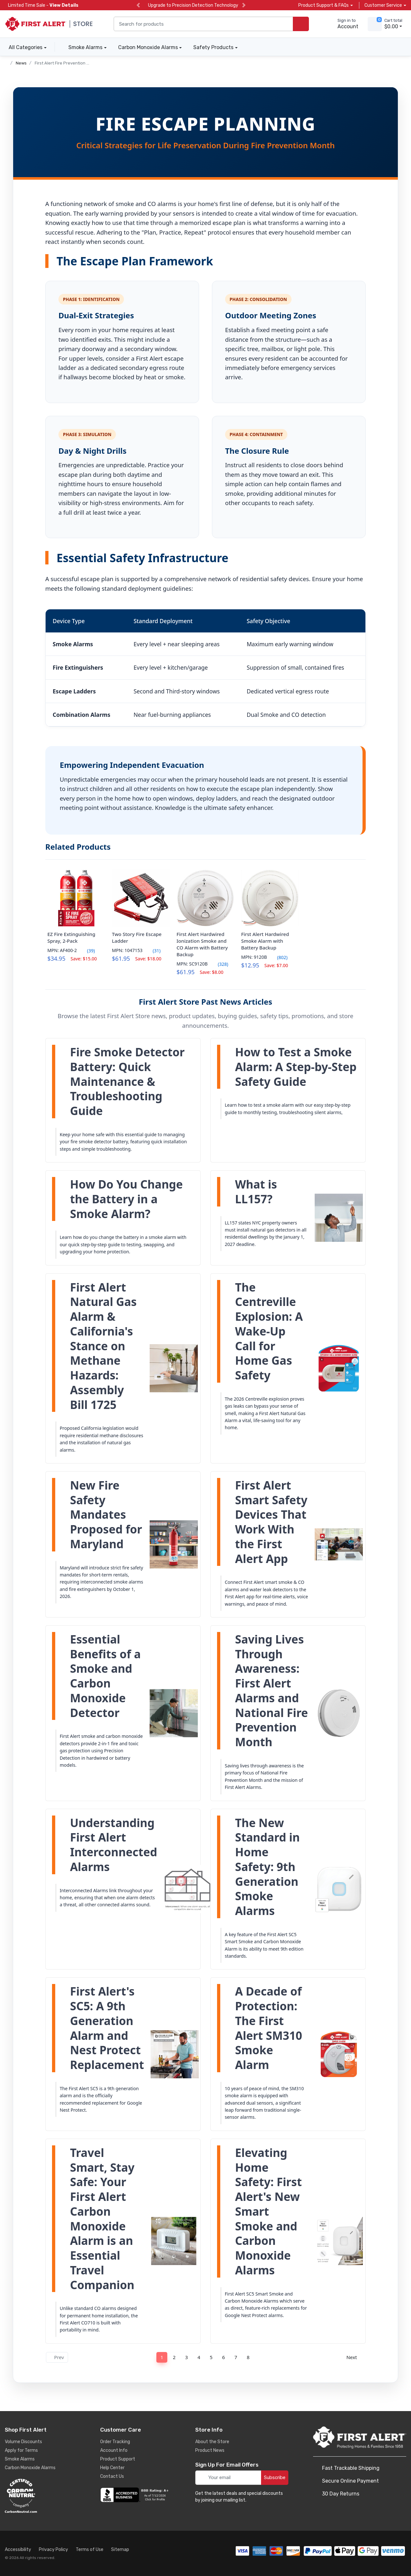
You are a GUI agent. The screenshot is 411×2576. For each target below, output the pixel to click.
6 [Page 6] (223, 2357)
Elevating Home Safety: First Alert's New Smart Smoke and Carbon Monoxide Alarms (268, 2211)
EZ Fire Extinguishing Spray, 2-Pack (71, 937)
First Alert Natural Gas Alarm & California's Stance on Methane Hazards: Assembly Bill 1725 (103, 1346)
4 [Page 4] (198, 2357)
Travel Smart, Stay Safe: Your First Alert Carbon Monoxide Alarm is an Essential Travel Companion (102, 2218)
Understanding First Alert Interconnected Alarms (113, 1845)
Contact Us (112, 2476)
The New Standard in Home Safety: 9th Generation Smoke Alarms (267, 1867)
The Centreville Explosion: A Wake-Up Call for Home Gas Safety (269, 1331)
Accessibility (18, 2549)
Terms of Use (89, 2549)
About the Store (212, 2441)
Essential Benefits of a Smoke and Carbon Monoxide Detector (105, 1676)
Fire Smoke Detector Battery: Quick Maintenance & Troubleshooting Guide (127, 1081)
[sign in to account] (343, 24)
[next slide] (243, 5)
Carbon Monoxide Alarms (148, 47)
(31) (153, 950)
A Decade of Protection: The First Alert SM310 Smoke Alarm (268, 2028)
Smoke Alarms (85, 47)
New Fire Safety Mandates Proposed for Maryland (106, 1514)
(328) (219, 964)
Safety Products (213, 47)
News (21, 63)
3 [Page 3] (186, 2357)
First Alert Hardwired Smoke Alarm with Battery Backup (265, 941)
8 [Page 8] (248, 2357)
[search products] (301, 24)
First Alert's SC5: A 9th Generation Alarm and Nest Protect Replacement (107, 2028)
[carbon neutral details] (40, 2496)
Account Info (113, 2450)
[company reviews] (135, 2494)
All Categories (23, 47)
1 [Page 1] (162, 2357)
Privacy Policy (53, 2549)
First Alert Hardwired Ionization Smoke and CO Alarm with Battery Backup (202, 944)
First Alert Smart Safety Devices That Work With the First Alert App (271, 1522)
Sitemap (120, 2549)
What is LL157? (256, 1191)
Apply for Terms (21, 2450)
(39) (87, 950)
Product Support (117, 2459)
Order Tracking (115, 2441)
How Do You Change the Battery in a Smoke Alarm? (126, 1199)
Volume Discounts (23, 2441)
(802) (278, 957)
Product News (209, 2450)
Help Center (112, 2467)
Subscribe (274, 2477)
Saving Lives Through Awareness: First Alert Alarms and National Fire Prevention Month (271, 1690)
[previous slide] (138, 5)
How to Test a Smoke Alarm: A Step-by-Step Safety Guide (295, 1067)
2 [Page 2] (174, 2357)
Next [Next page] (353, 2357)
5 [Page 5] (211, 2357)
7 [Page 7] (235, 2357)
